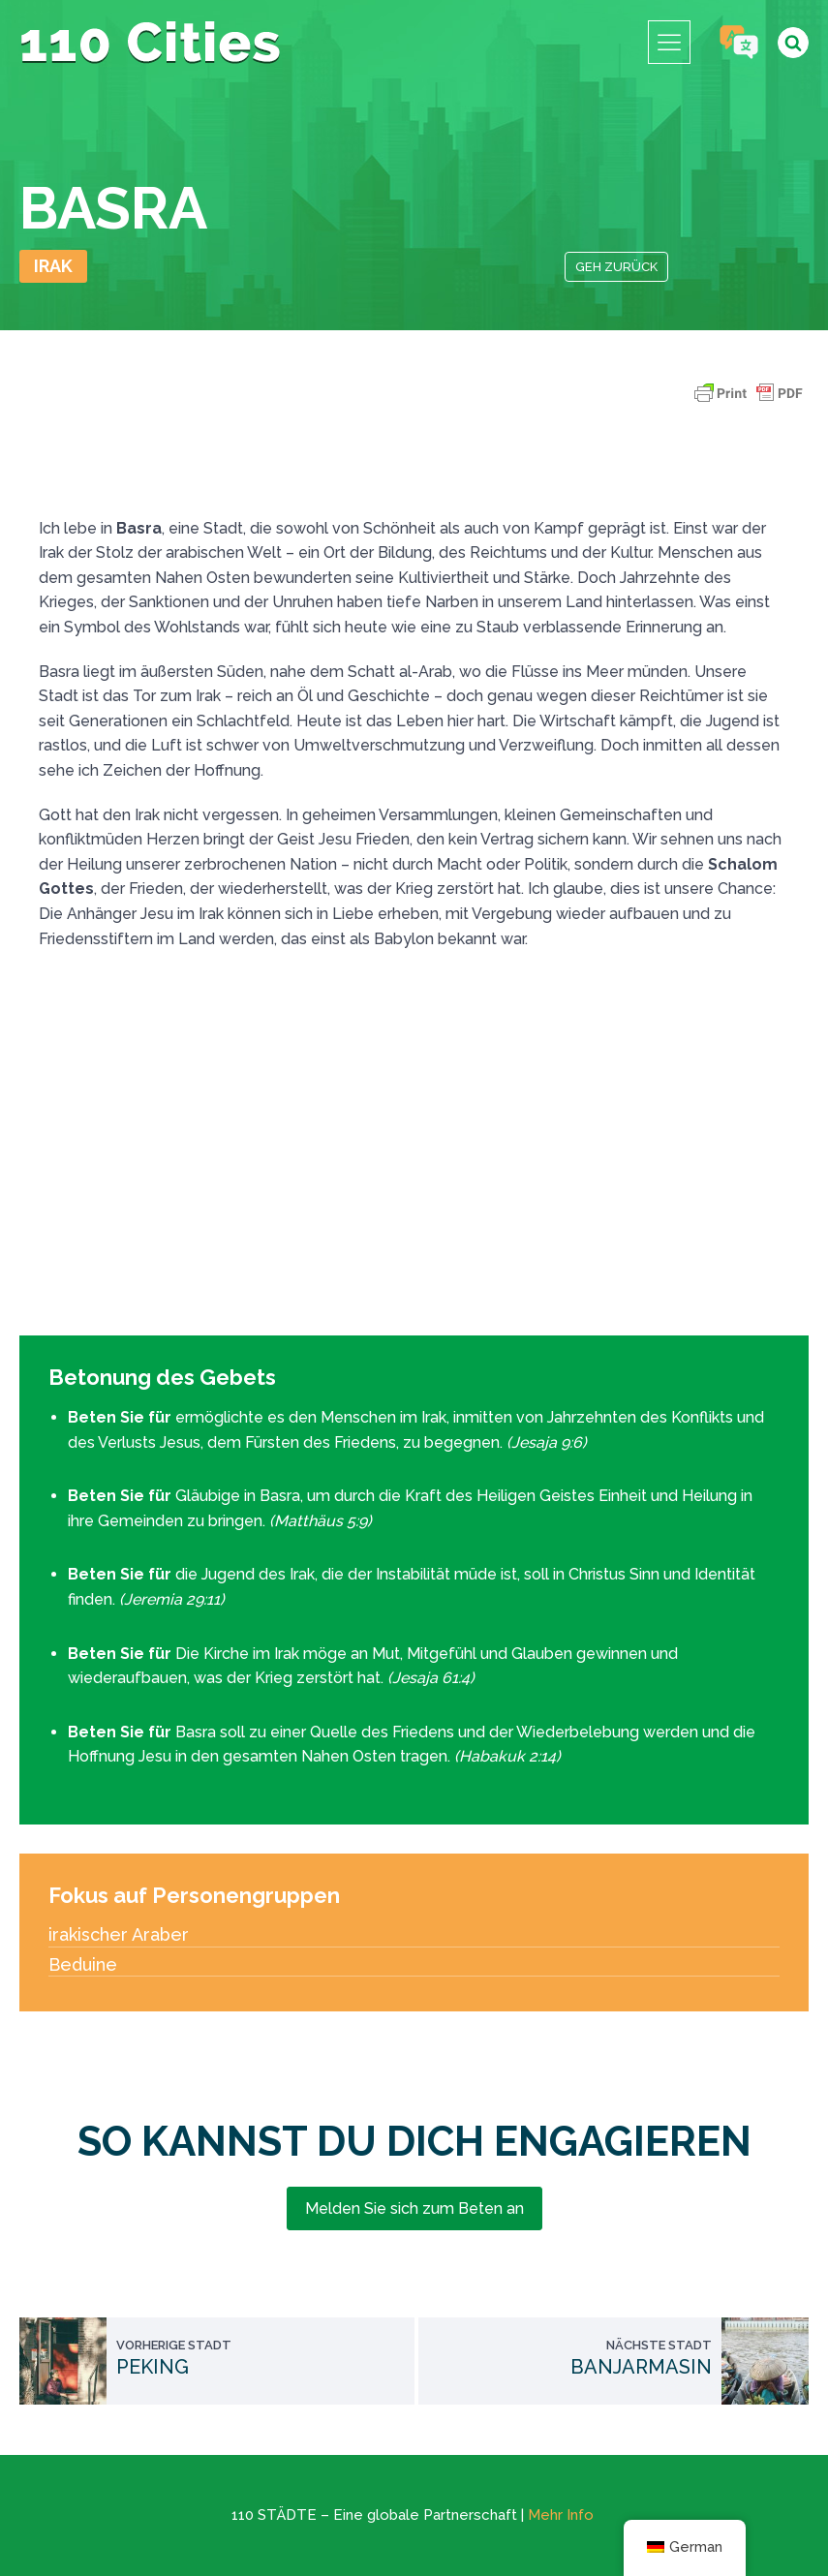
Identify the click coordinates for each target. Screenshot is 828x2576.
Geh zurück (616, 267)
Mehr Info (561, 2515)
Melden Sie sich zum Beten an (414, 2208)
